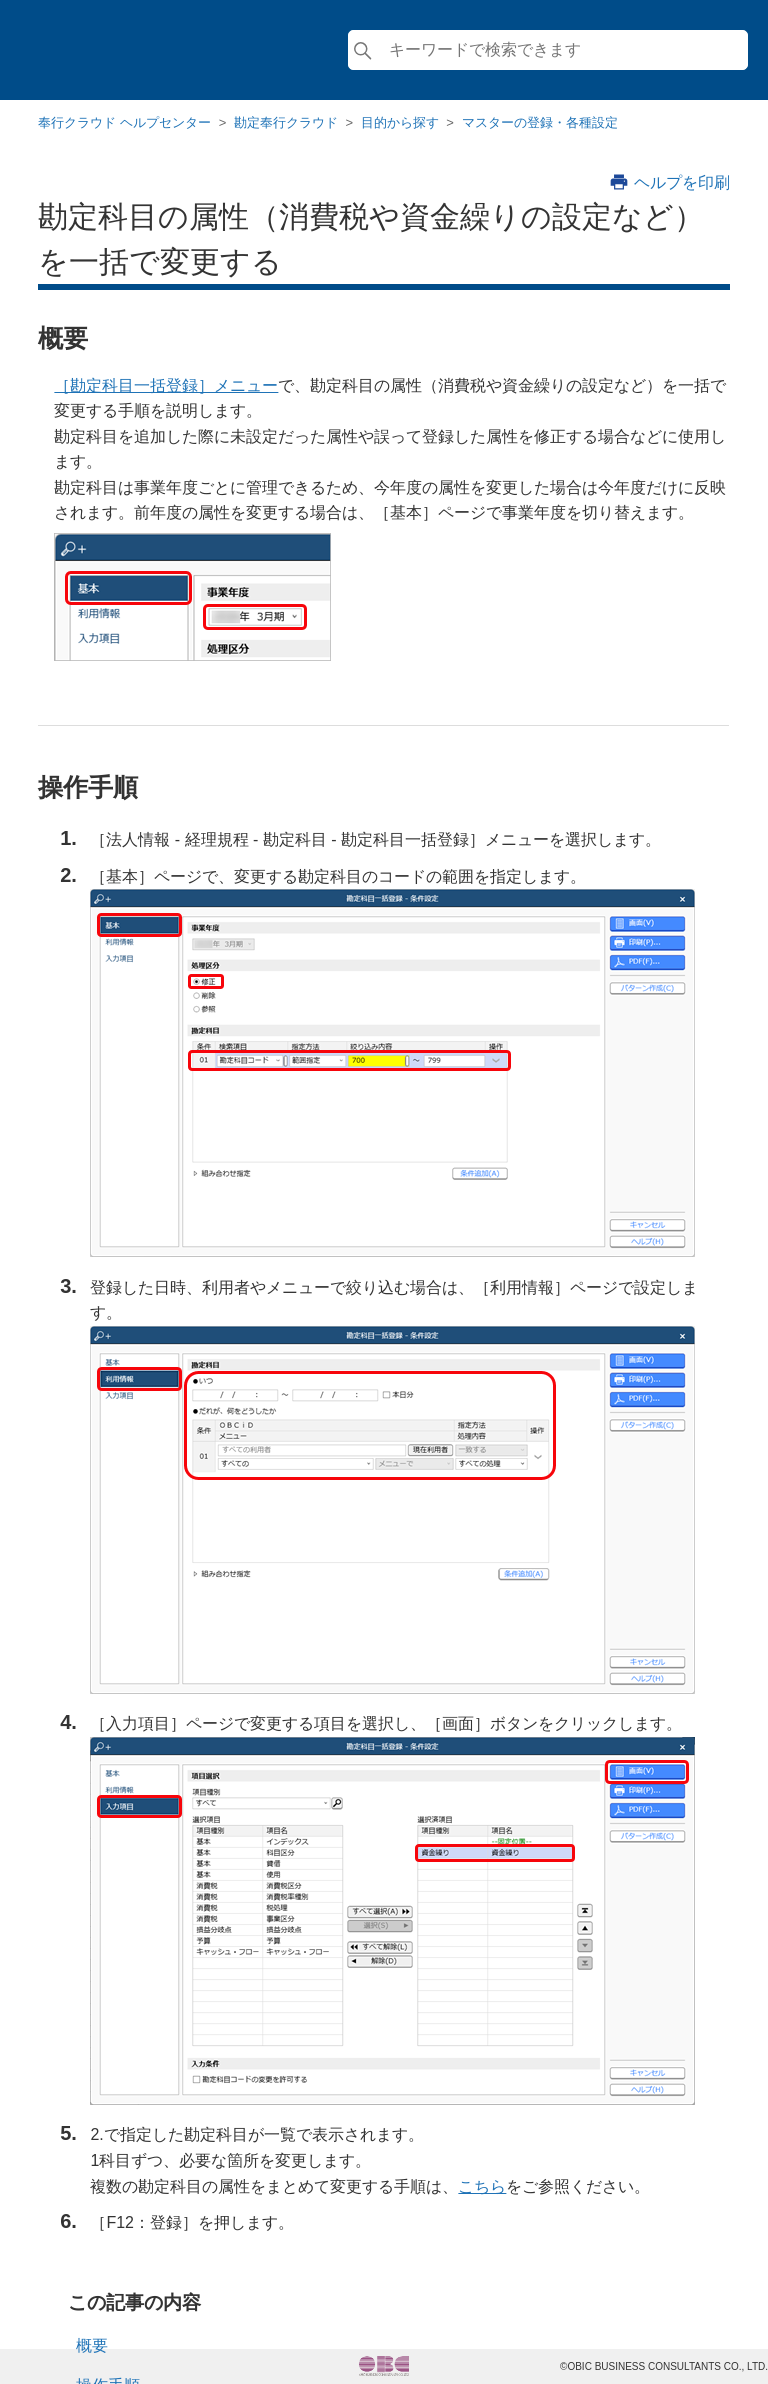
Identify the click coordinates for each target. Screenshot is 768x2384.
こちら (482, 2186)
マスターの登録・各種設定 (540, 122)
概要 (92, 2345)
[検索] (548, 50)
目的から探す (400, 122)
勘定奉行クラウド (286, 122)
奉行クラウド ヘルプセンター (124, 122)
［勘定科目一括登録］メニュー (166, 385)
